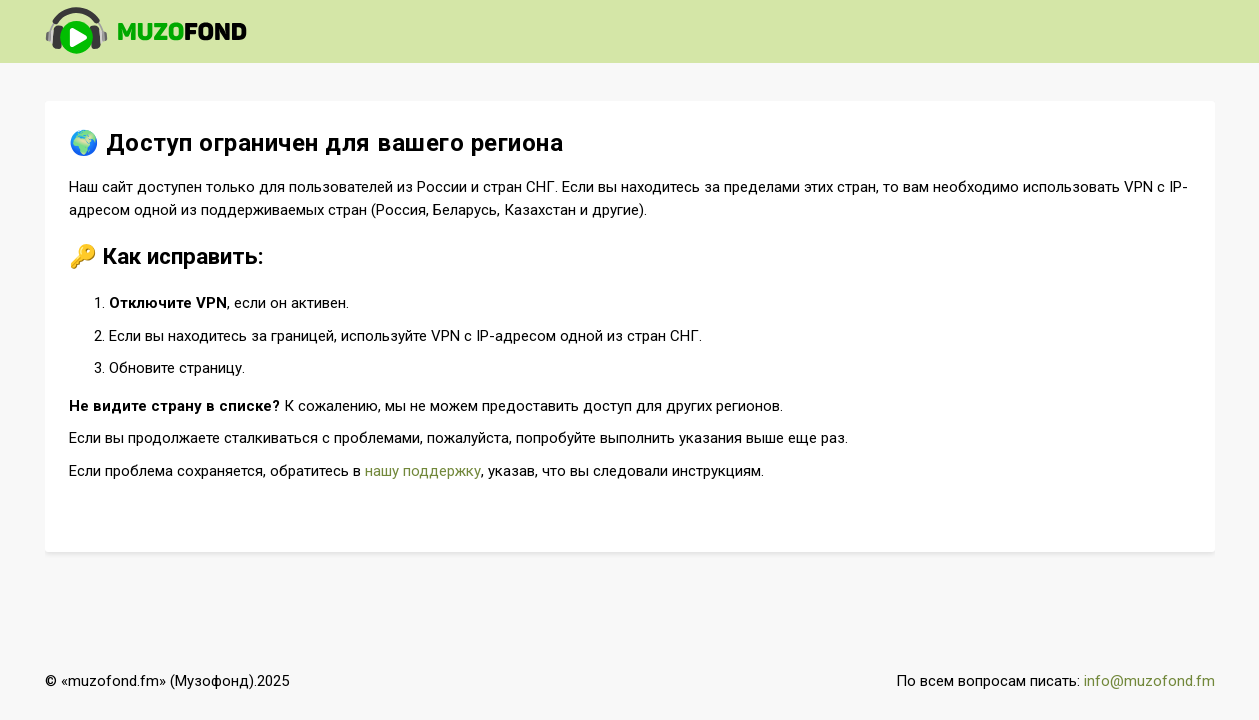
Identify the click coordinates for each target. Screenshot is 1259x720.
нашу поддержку (423, 471)
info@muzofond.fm (1149, 681)
